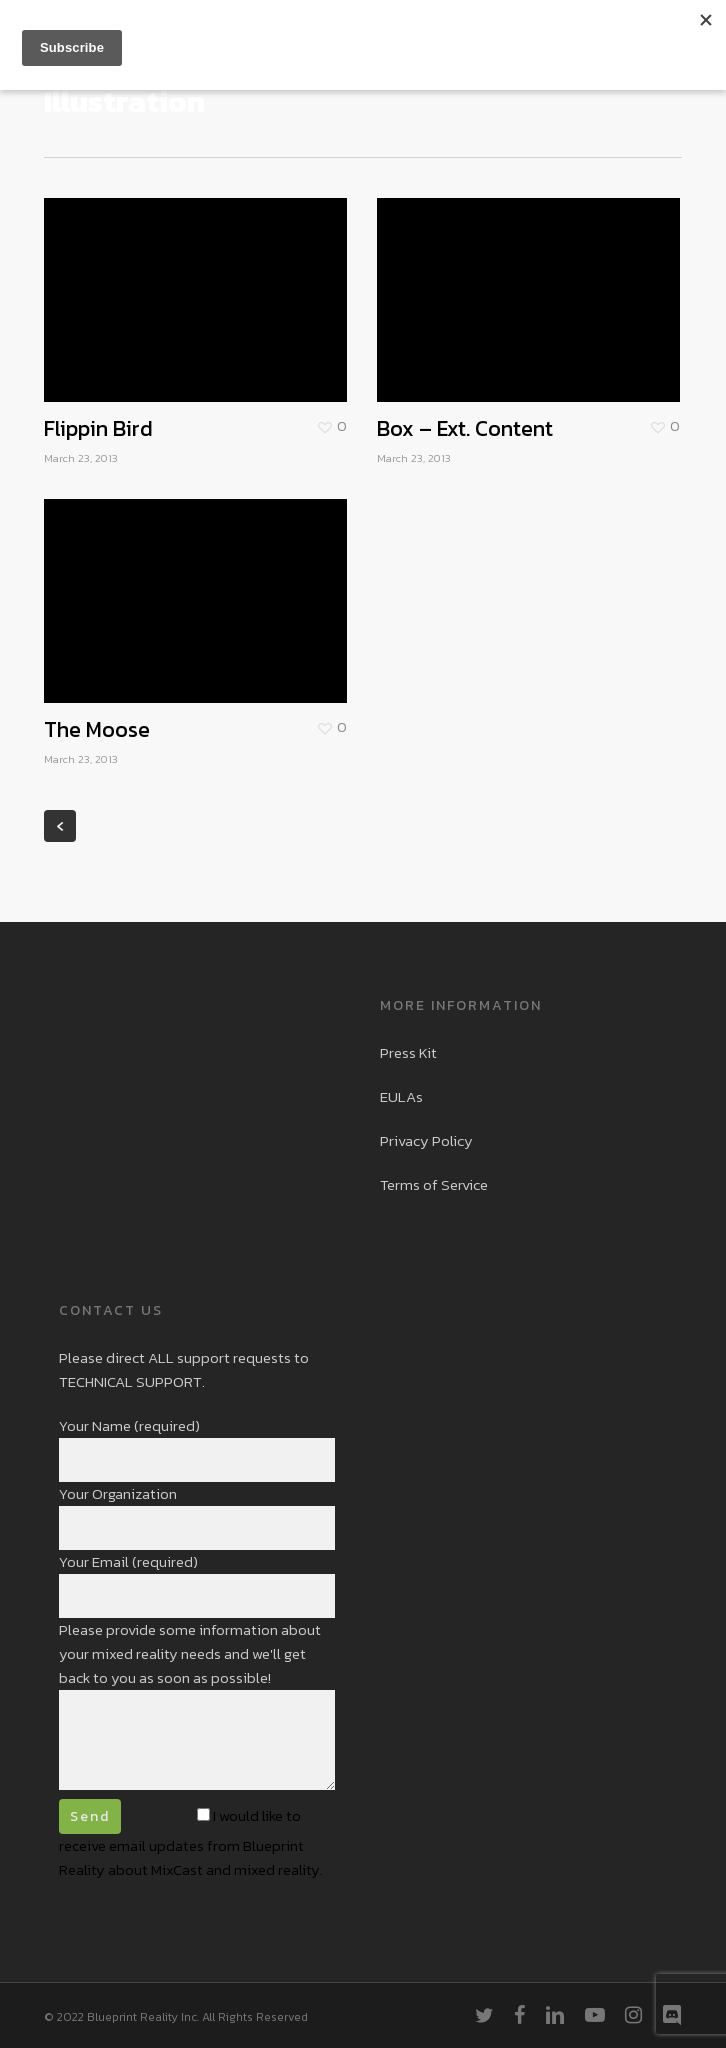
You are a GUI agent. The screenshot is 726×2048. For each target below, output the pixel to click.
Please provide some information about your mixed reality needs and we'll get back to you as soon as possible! (197, 1707)
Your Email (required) (197, 1584)
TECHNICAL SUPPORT (130, 1381)
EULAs (401, 1096)
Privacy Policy (426, 1140)
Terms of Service (434, 1184)
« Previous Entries (60, 826)
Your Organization (197, 1516)
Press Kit (408, 1052)
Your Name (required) (197, 1448)
